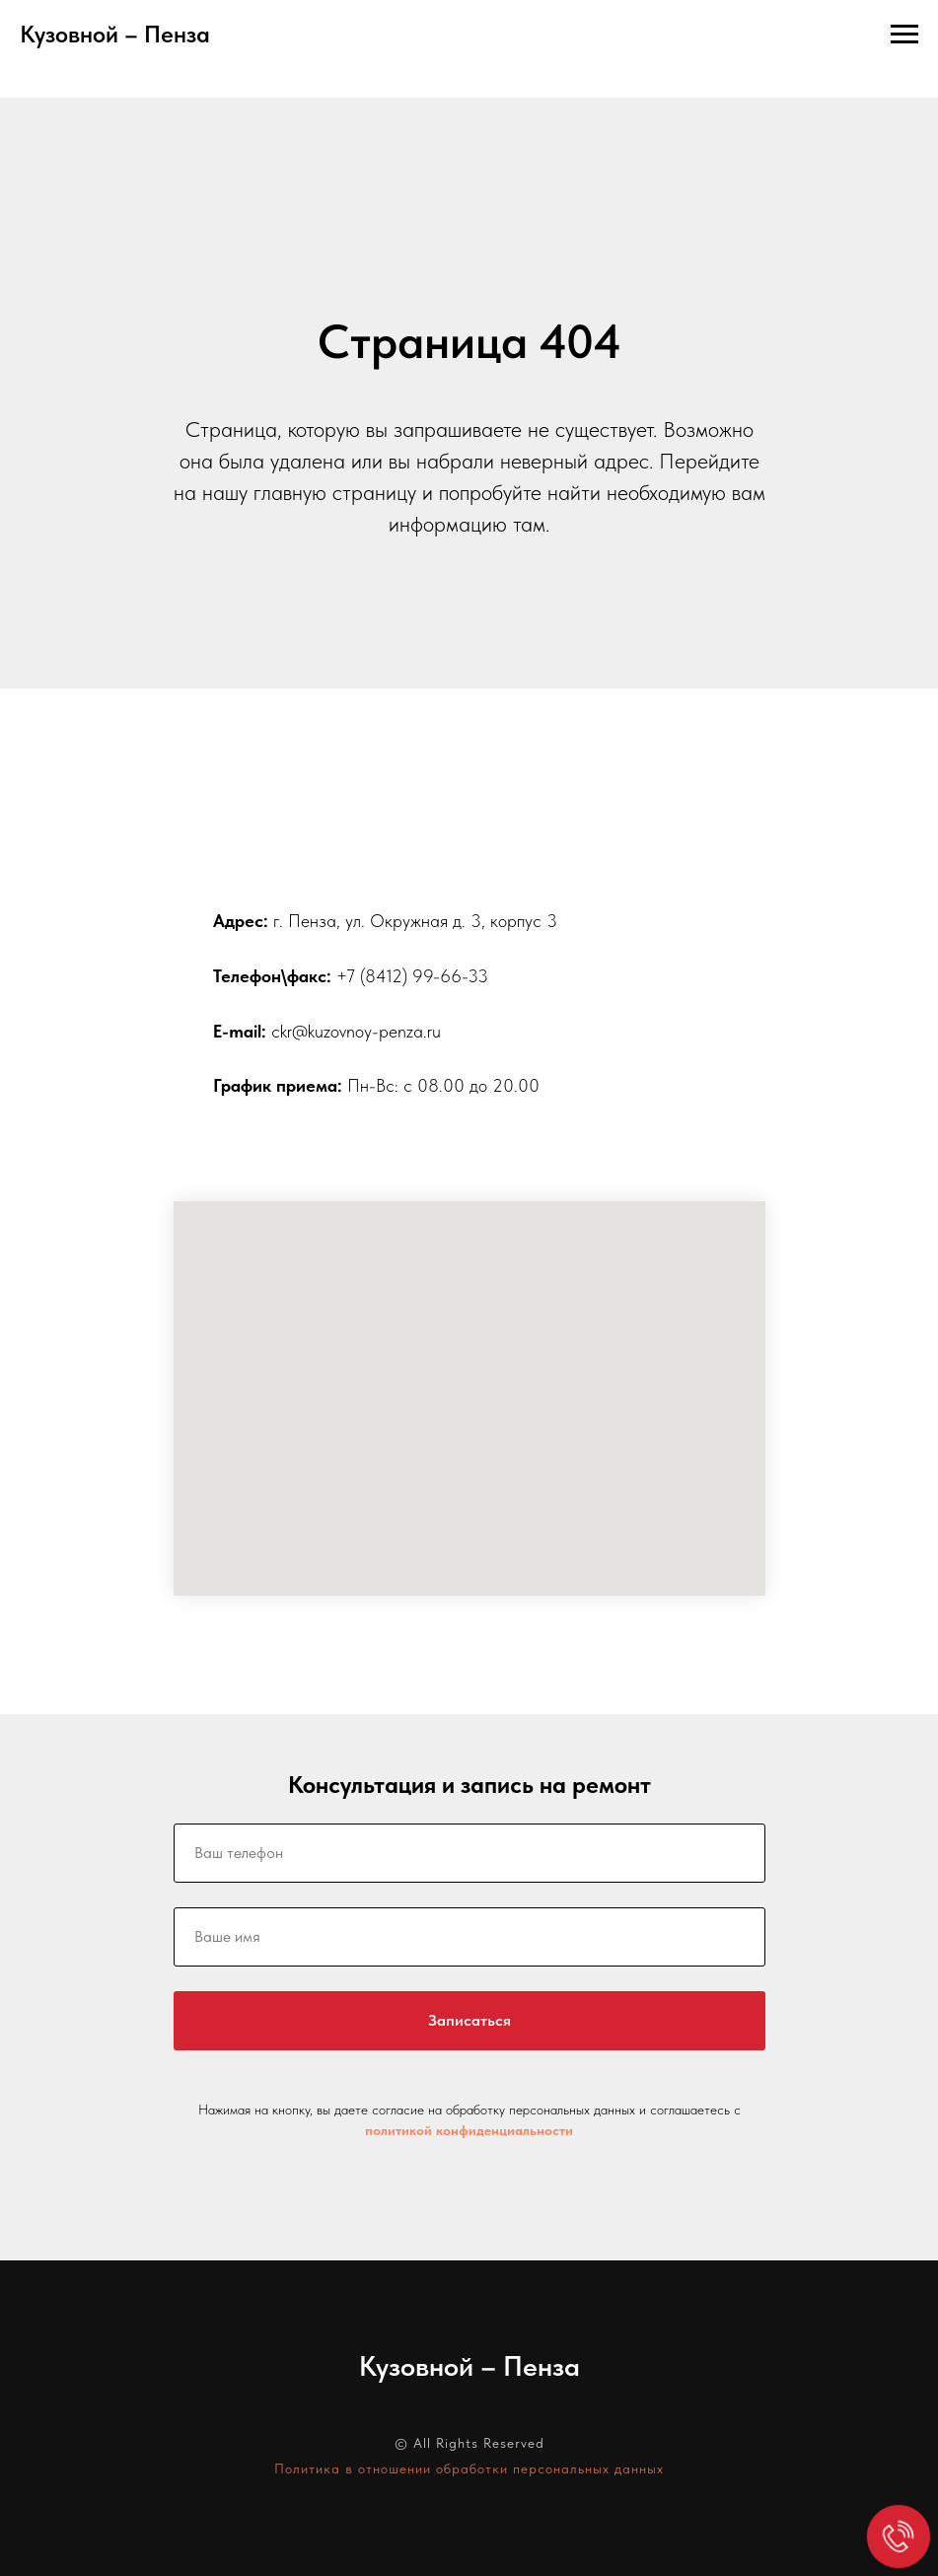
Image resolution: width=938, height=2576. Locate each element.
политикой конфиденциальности (469, 2130)
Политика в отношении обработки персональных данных (469, 2468)
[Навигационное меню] (904, 34)
